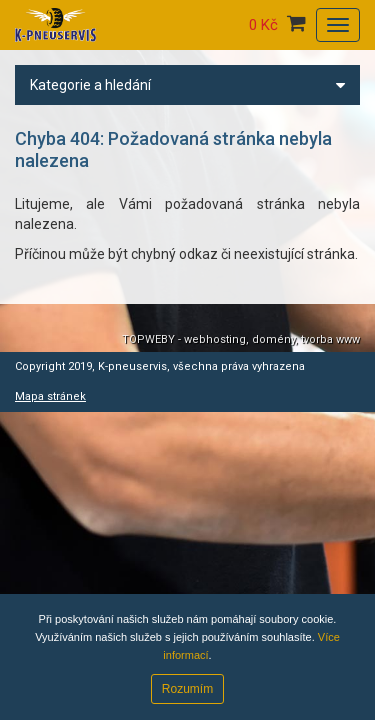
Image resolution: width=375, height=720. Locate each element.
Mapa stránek (50, 396)
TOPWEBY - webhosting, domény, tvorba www (241, 339)
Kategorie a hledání (187, 85)
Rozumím (187, 689)
